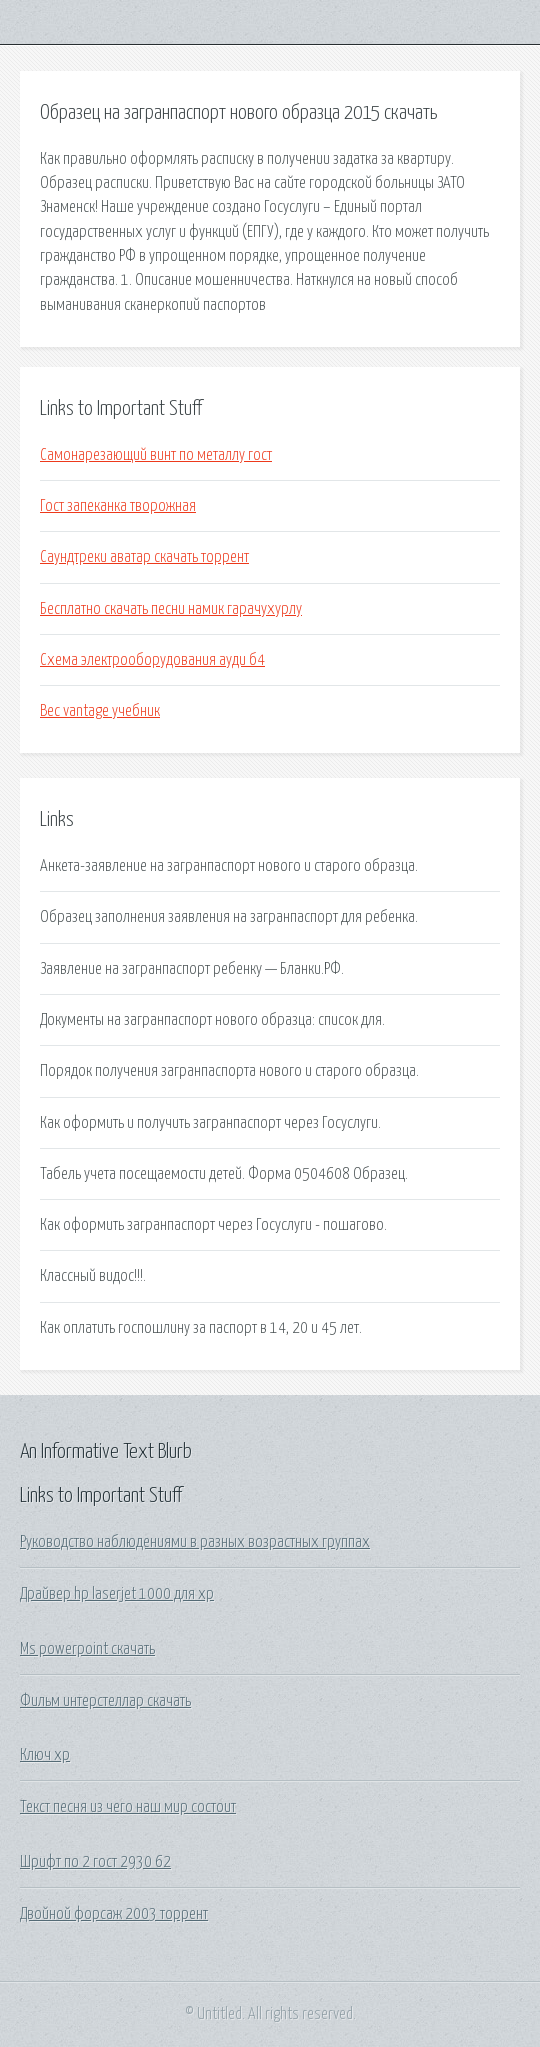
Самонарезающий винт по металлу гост (156, 455)
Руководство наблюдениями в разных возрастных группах (195, 1542)
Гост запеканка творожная (118, 506)
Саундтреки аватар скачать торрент (144, 557)
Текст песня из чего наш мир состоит (128, 1807)
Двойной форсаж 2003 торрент (114, 1914)
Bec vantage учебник (100, 711)
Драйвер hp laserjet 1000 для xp (117, 1594)
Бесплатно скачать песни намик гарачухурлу (171, 609)
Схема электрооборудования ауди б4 (152, 660)
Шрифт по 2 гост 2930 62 (95, 1862)
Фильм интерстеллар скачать (105, 1701)
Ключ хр (45, 1755)
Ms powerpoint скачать (87, 1649)
